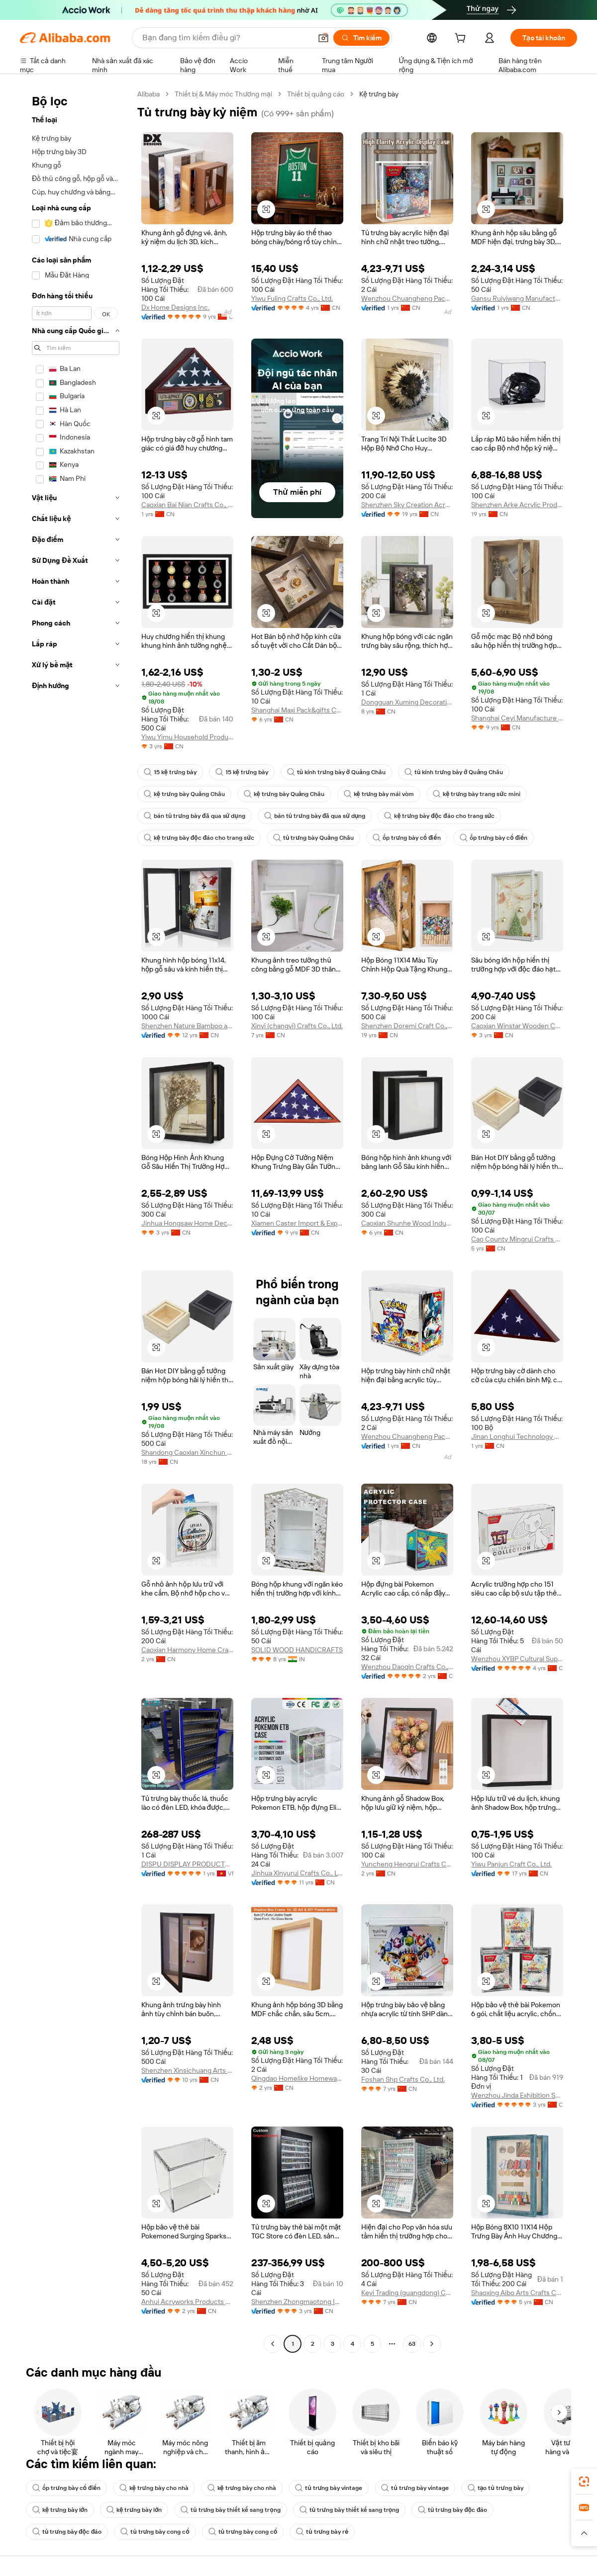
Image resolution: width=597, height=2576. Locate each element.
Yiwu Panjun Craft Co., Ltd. (511, 1864)
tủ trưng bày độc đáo (452, 2510)
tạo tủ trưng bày (495, 2488)
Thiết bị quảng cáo (315, 94)
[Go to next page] (432, 2344)
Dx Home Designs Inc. (175, 307)
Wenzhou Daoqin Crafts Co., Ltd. (407, 1667)
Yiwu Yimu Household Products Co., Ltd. (187, 737)
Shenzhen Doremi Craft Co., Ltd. (407, 1026)
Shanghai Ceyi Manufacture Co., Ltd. (517, 718)
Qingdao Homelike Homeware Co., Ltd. (297, 2078)
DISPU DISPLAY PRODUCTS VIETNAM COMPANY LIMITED (187, 1864)
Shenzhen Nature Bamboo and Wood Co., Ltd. (187, 1026)
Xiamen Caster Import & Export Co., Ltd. (297, 1223)
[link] (584, 2481)
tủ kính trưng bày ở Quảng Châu (336, 772)
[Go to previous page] (273, 2344)
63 (411, 2343)
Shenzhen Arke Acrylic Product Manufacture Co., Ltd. (517, 505)
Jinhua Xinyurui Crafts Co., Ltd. (297, 1873)
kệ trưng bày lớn (60, 2510)
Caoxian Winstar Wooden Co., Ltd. (517, 1026)
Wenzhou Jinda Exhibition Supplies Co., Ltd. (517, 2095)
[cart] (462, 39)
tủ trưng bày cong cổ (154, 2532)
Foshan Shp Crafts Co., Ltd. (403, 2079)
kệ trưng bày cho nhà (154, 2488)
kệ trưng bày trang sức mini (476, 794)
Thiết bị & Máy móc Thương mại (223, 94)
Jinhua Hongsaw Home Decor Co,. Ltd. (187, 1223)
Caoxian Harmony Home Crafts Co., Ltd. (187, 1650)
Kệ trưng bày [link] (378, 94)
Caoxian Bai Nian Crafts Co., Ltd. (187, 505)
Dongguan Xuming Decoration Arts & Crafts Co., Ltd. (407, 702)
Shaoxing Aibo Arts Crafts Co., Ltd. (517, 2293)
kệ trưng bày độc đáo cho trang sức (439, 816)
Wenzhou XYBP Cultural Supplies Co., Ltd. (517, 1659)
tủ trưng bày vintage (328, 2488)
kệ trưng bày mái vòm (379, 794)
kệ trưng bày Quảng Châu (184, 794)
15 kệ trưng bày (170, 772)
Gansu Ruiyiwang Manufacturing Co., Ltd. (517, 298)
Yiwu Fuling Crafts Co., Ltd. (292, 298)
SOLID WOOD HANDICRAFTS (297, 1650)
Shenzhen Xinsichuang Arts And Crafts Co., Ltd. (187, 2070)
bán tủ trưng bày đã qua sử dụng (194, 816)
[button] (323, 38)
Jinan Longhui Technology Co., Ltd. (517, 1436)
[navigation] (75, 1220)
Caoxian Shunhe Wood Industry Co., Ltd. (407, 1223)
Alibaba (148, 94)
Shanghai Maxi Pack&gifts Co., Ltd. (297, 710)
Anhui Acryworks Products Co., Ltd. (187, 2302)
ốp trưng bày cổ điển (407, 838)
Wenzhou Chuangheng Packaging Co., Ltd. (407, 298)
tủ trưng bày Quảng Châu (313, 838)
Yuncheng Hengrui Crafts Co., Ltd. (407, 1864)
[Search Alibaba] (225, 37)
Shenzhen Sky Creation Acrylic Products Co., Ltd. (407, 505)
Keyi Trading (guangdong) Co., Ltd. (407, 2293)
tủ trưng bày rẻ (322, 2532)
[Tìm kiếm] (361, 38)
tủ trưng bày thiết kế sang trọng (230, 2510)
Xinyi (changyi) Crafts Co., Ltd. (297, 1026)
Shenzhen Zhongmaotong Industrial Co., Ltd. (297, 2302)
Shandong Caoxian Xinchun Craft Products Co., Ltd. (187, 1452)
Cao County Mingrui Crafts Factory (517, 1239)
